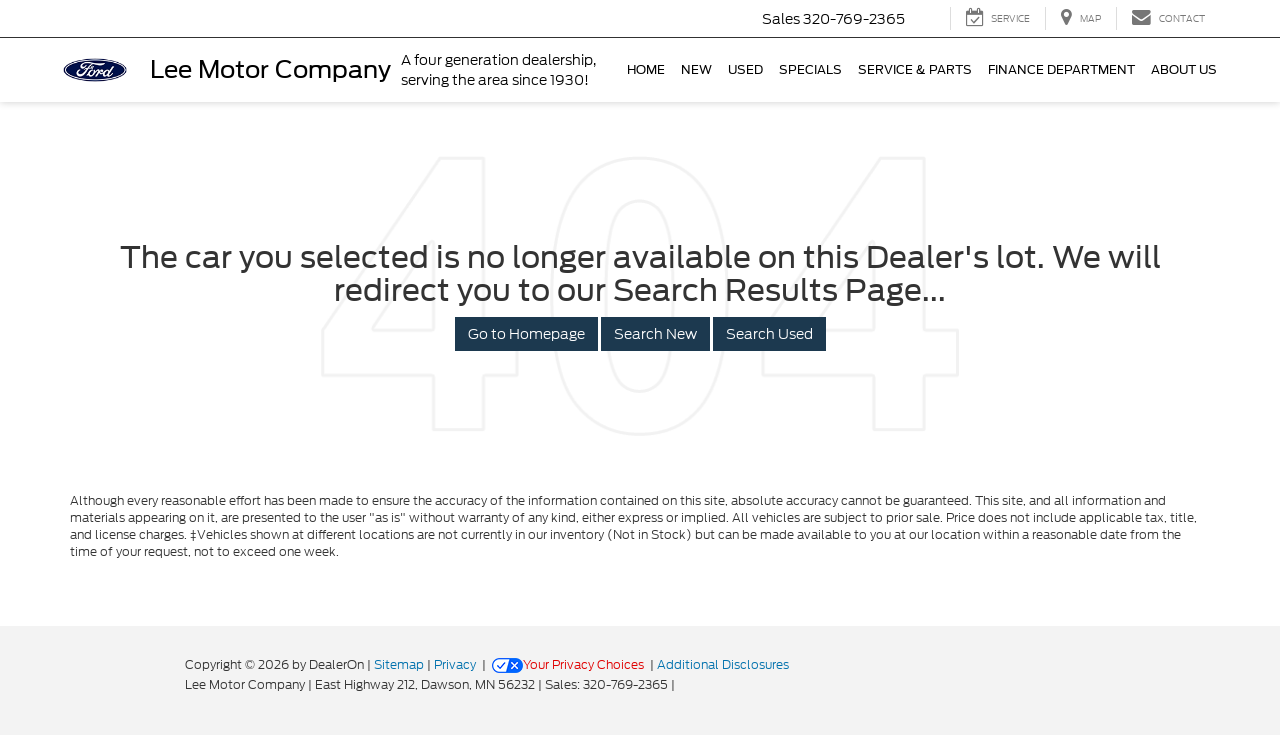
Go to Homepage (526, 334)
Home (646, 69)
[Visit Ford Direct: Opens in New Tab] (683, 684)
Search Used (769, 334)
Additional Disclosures (723, 664)
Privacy (455, 664)
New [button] (696, 69)
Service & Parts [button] (915, 69)
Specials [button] (810, 69)
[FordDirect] (121, 684)
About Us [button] (1184, 69)
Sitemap (399, 664)
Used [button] (745, 69)
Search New (655, 334)
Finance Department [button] (1061, 69)
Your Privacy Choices (568, 664)
